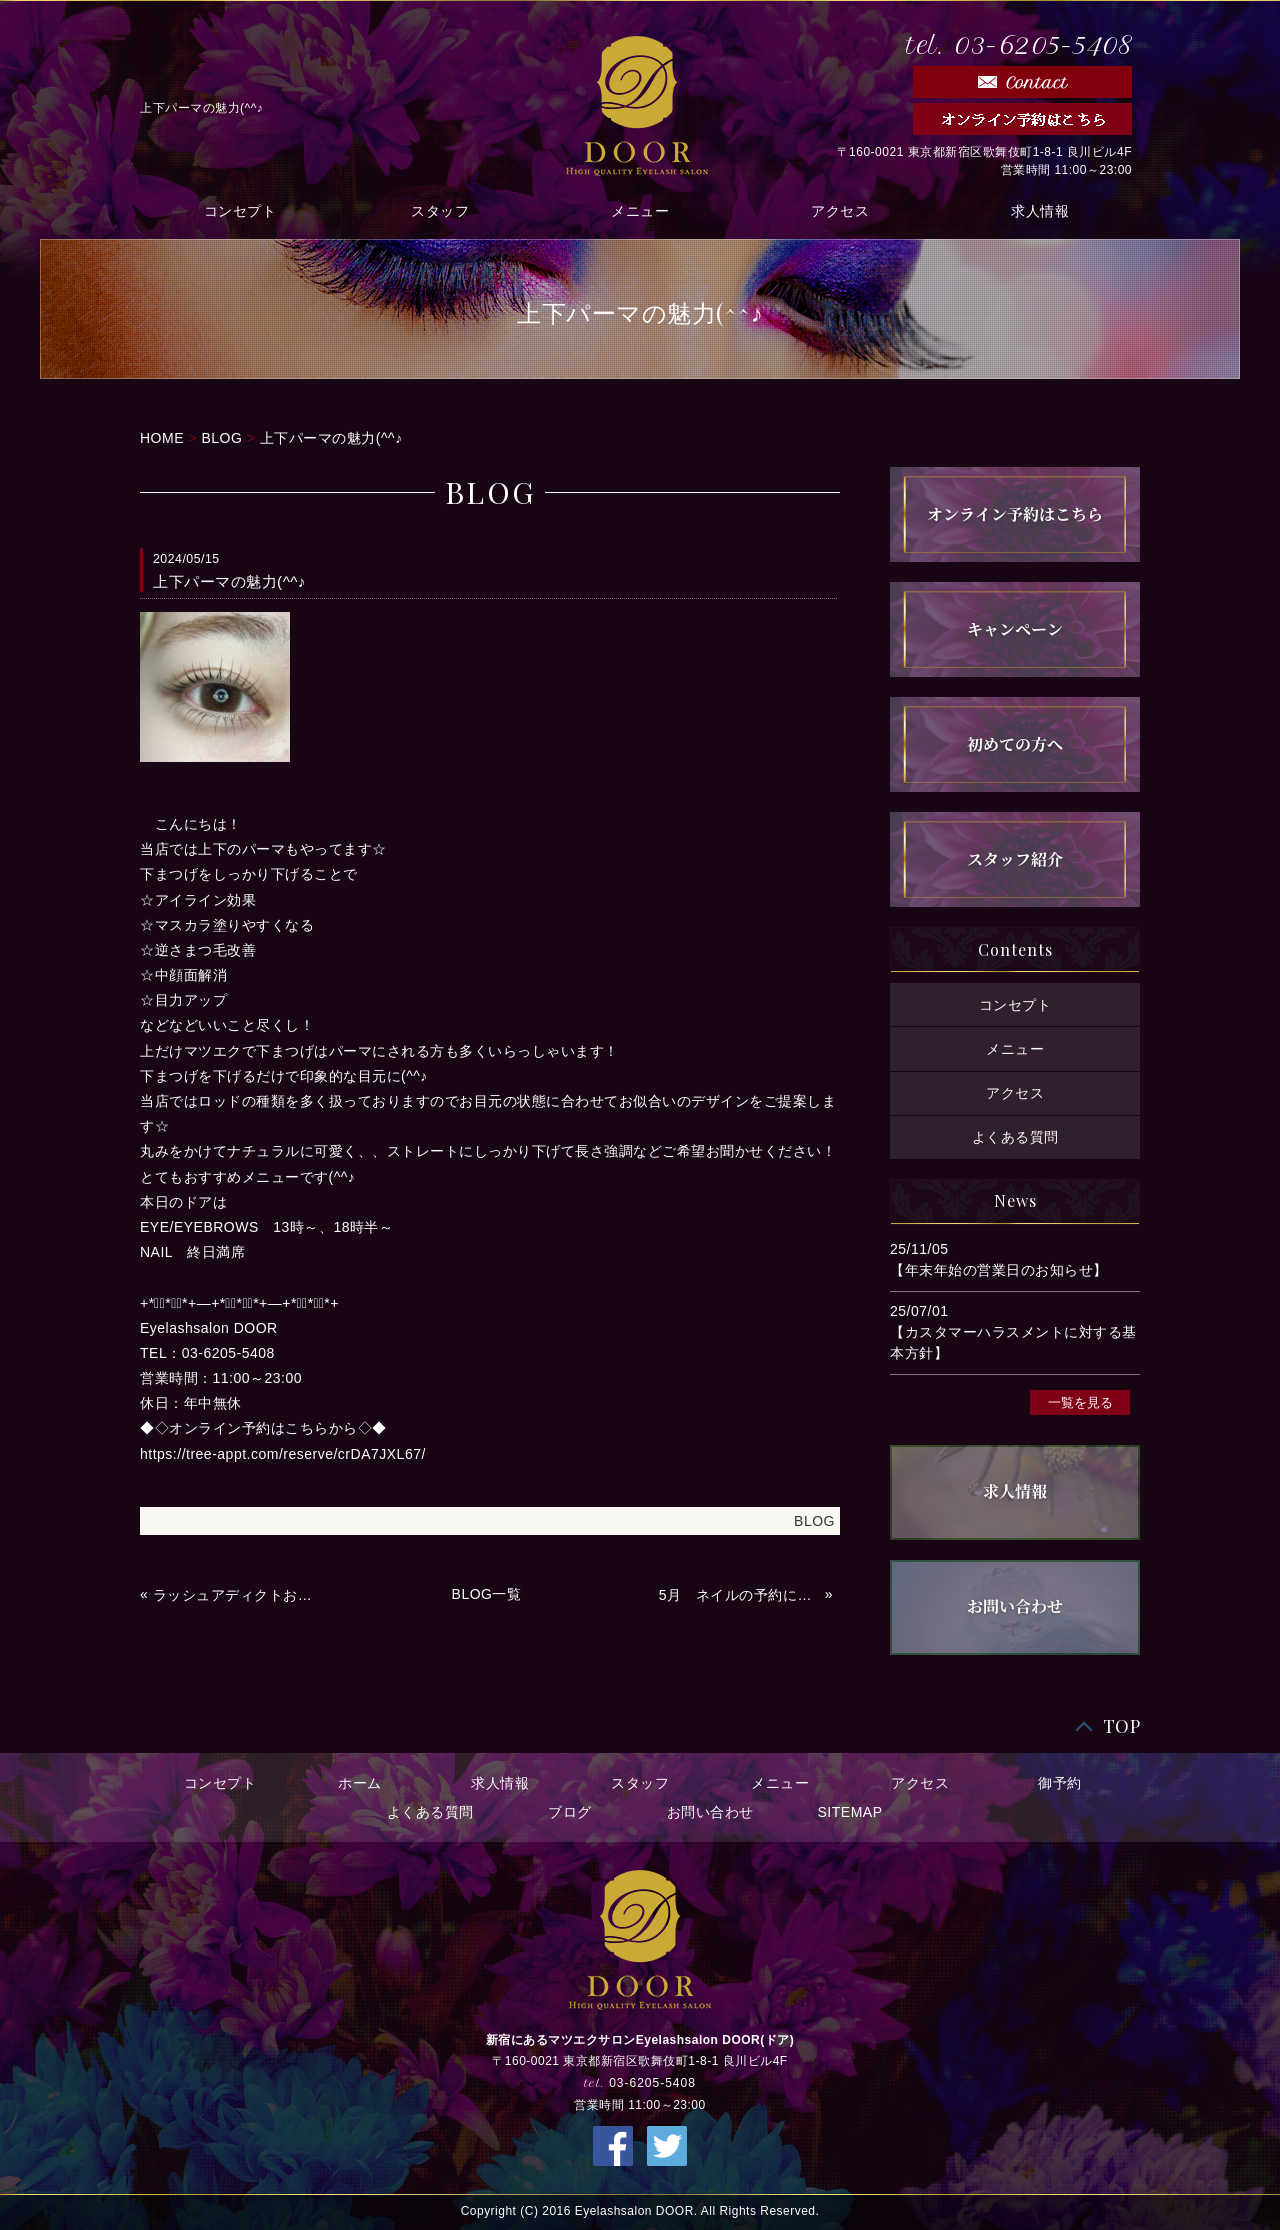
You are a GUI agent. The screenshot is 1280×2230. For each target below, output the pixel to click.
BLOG (221, 438)
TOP (1122, 1726)
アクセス (840, 210)
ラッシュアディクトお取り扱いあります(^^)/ (234, 1595)
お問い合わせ (710, 1812)
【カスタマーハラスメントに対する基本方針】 (1013, 1342)
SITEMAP (850, 1812)
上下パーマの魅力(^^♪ (331, 438)
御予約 (1060, 1783)
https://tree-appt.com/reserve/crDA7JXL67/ (283, 1454)
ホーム (360, 1783)
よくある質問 (1015, 1136)
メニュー (640, 210)
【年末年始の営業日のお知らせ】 (999, 1270)
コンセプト (240, 210)
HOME (162, 438)
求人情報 (1040, 210)
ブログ (570, 1812)
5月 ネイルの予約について (740, 1595)
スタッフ (440, 210)
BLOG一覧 (487, 1594)
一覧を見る (1080, 1402)
